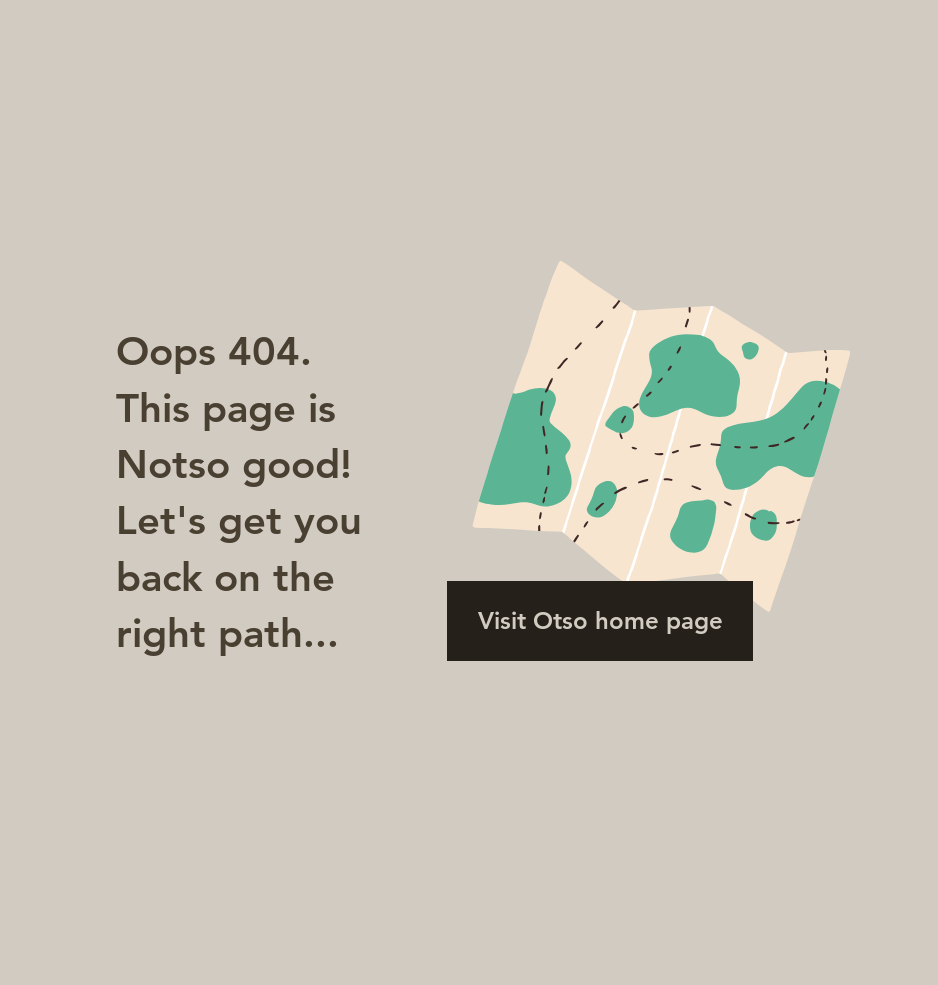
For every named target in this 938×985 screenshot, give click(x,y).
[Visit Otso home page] (600, 621)
